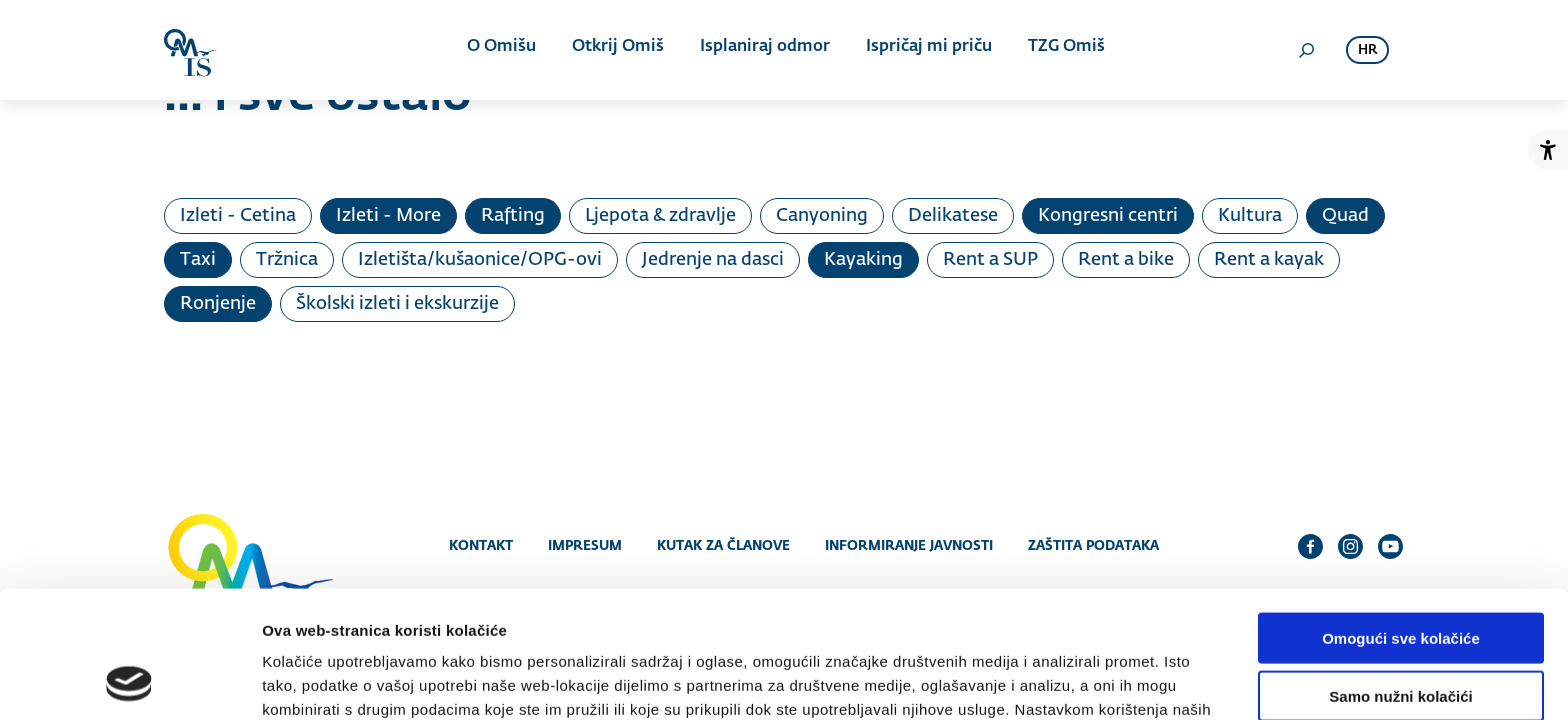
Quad (1345, 216)
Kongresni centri (1108, 216)
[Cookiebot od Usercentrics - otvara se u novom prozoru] (129, 681)
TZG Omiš (1060, 50)
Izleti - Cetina (238, 216)
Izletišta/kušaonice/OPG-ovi (480, 260)
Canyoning (822, 216)
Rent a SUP (990, 260)
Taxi (198, 260)
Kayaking (863, 260)
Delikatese (953, 216)
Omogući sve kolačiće (1401, 520)
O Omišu (503, 50)
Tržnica (287, 260)
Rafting (513, 216)
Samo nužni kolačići (1400, 579)
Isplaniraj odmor (763, 50)
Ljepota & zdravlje (660, 216)
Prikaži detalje (1036, 680)
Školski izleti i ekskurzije (397, 304)
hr (1367, 50)
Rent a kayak (1269, 260)
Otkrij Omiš (618, 50)
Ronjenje (218, 304)
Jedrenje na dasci (713, 260)
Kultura (1250, 216)
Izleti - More (388, 216)
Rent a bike (1126, 260)
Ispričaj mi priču (925, 50)
